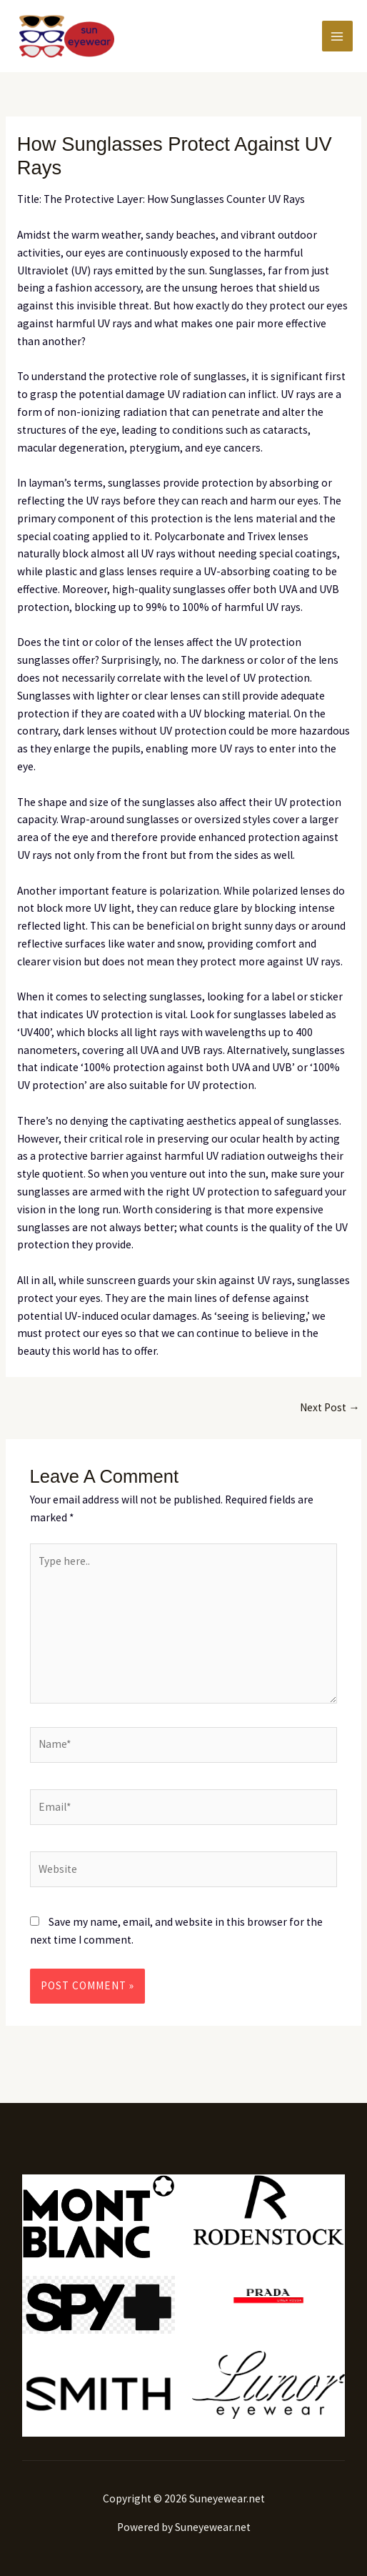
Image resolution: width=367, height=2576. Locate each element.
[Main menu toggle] (337, 36)
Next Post (330, 1407)
